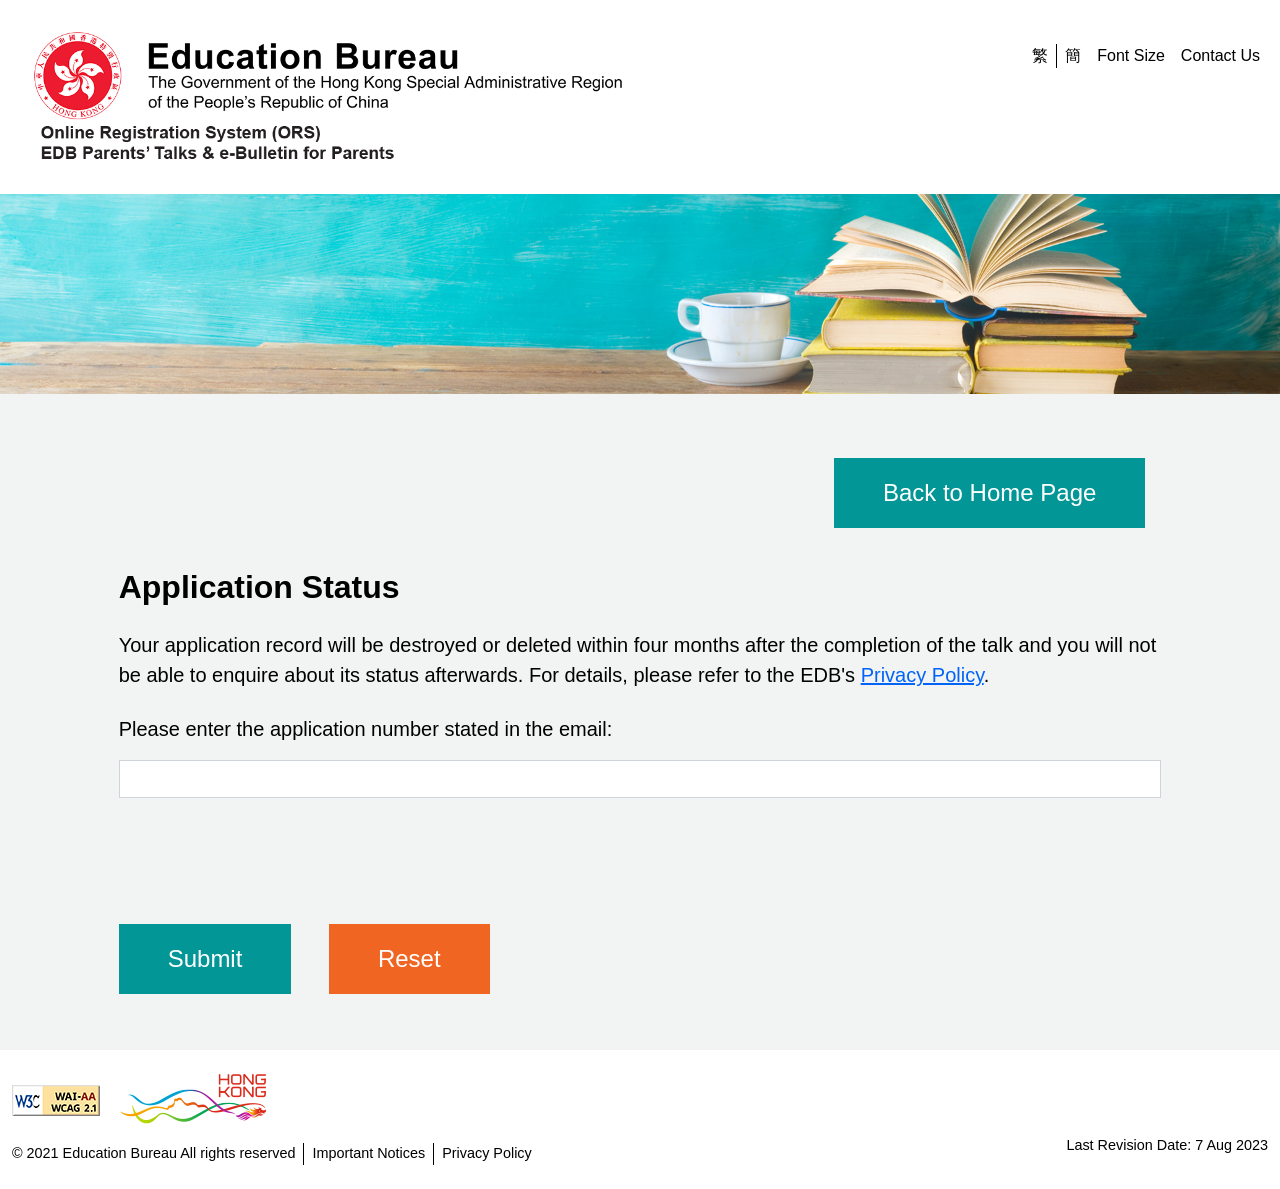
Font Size (1131, 55)
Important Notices (368, 1153)
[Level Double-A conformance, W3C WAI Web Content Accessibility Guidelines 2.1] (64, 1100)
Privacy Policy (922, 675)
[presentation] (271, 853)
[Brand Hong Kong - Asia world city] (201, 1100)
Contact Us (1220, 55)
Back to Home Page (989, 492)
